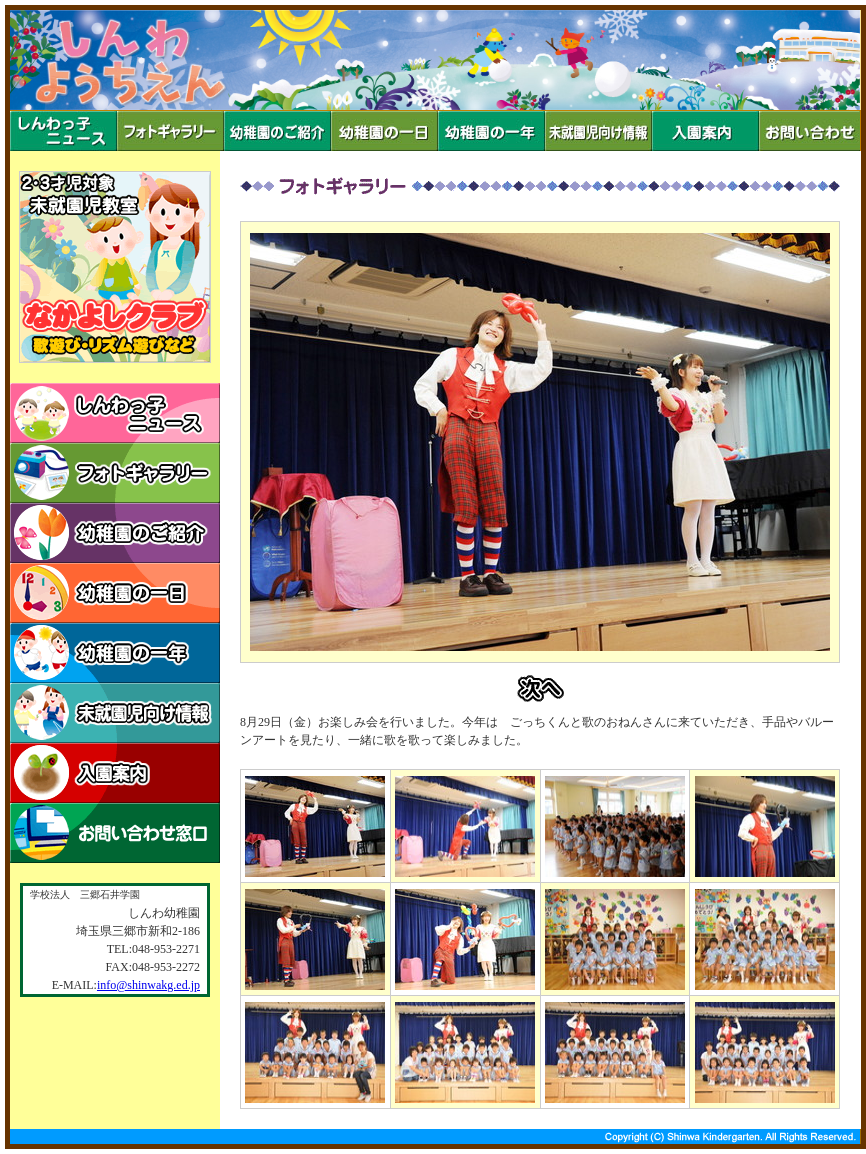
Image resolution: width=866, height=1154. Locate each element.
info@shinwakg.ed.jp (148, 985)
